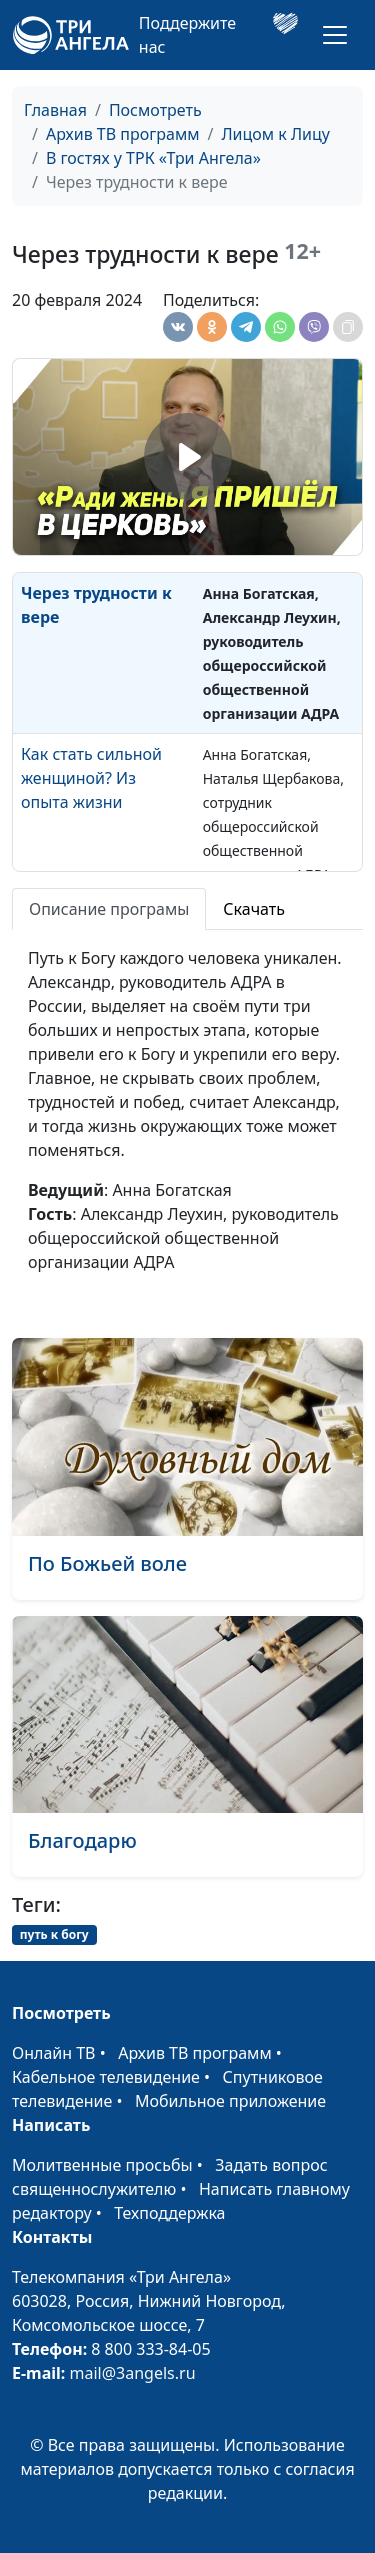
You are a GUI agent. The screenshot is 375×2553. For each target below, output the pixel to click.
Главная (55, 110)
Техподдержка (169, 2213)
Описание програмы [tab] (109, 909)
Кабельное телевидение (106, 2077)
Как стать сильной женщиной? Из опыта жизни (91, 778)
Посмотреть (155, 110)
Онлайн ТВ (54, 2053)
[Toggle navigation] (335, 35)
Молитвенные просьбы (102, 2165)
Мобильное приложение (230, 2101)
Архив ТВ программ (123, 134)
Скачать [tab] (254, 909)
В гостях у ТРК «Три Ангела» (153, 158)
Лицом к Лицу (275, 134)
